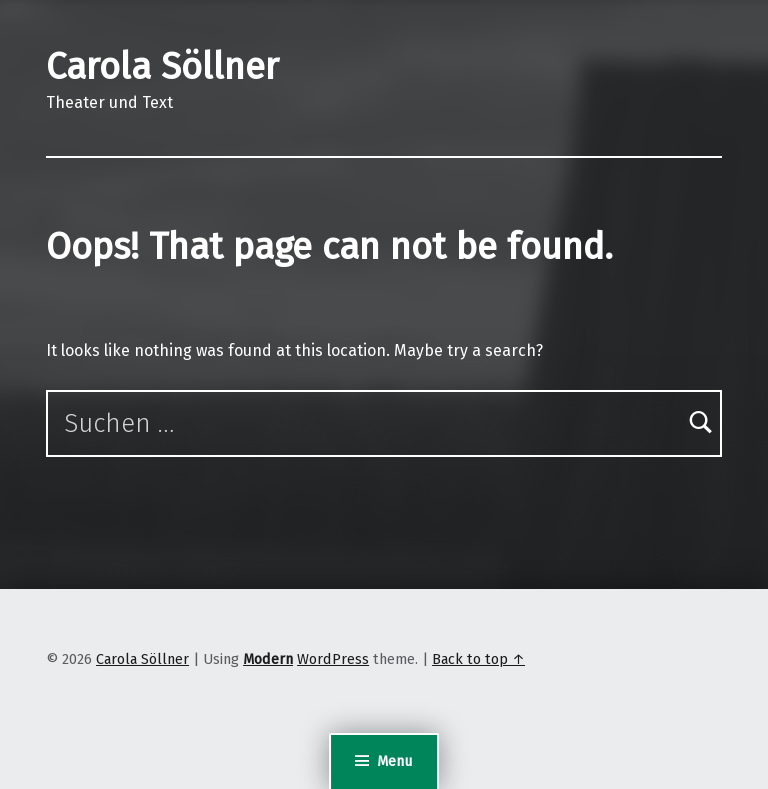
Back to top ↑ (478, 659)
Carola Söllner (162, 67)
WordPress (333, 659)
